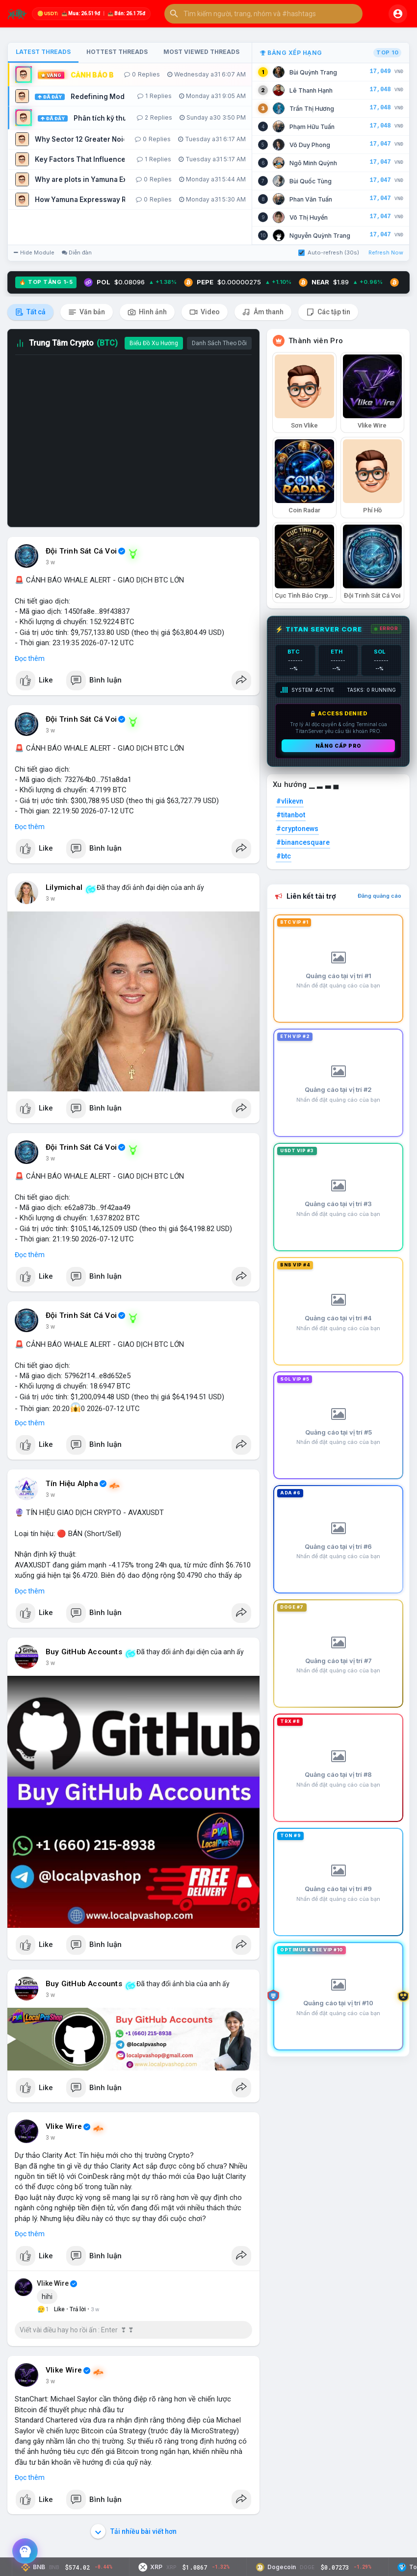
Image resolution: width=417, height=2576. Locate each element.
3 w (50, 562)
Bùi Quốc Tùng (310, 181)
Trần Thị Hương (311, 108)
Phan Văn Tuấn (310, 199)
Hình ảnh (147, 312)
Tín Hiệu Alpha (72, 1483)
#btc (283, 856)
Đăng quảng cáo (379, 895)
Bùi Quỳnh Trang (313, 72)
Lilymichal (64, 887)
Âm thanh (263, 312)
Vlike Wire (64, 2126)
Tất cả (30, 312)
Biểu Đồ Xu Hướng (154, 343)
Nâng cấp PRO (338, 746)
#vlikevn (289, 801)
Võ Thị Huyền (308, 217)
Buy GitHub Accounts (84, 1651)
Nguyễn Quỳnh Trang (319, 235)
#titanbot (290, 815)
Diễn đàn (77, 252)
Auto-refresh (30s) (328, 252)
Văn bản (86, 312)
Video (204, 312)
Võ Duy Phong (309, 145)
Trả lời (78, 2309)
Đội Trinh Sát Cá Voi (81, 551)
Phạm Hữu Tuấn (312, 126)
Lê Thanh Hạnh (311, 90)
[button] (263, 14)
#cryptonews (297, 829)
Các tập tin (328, 312)
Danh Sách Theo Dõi (219, 343)
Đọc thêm (30, 658)
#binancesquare (303, 842)
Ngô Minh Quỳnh (313, 163)
